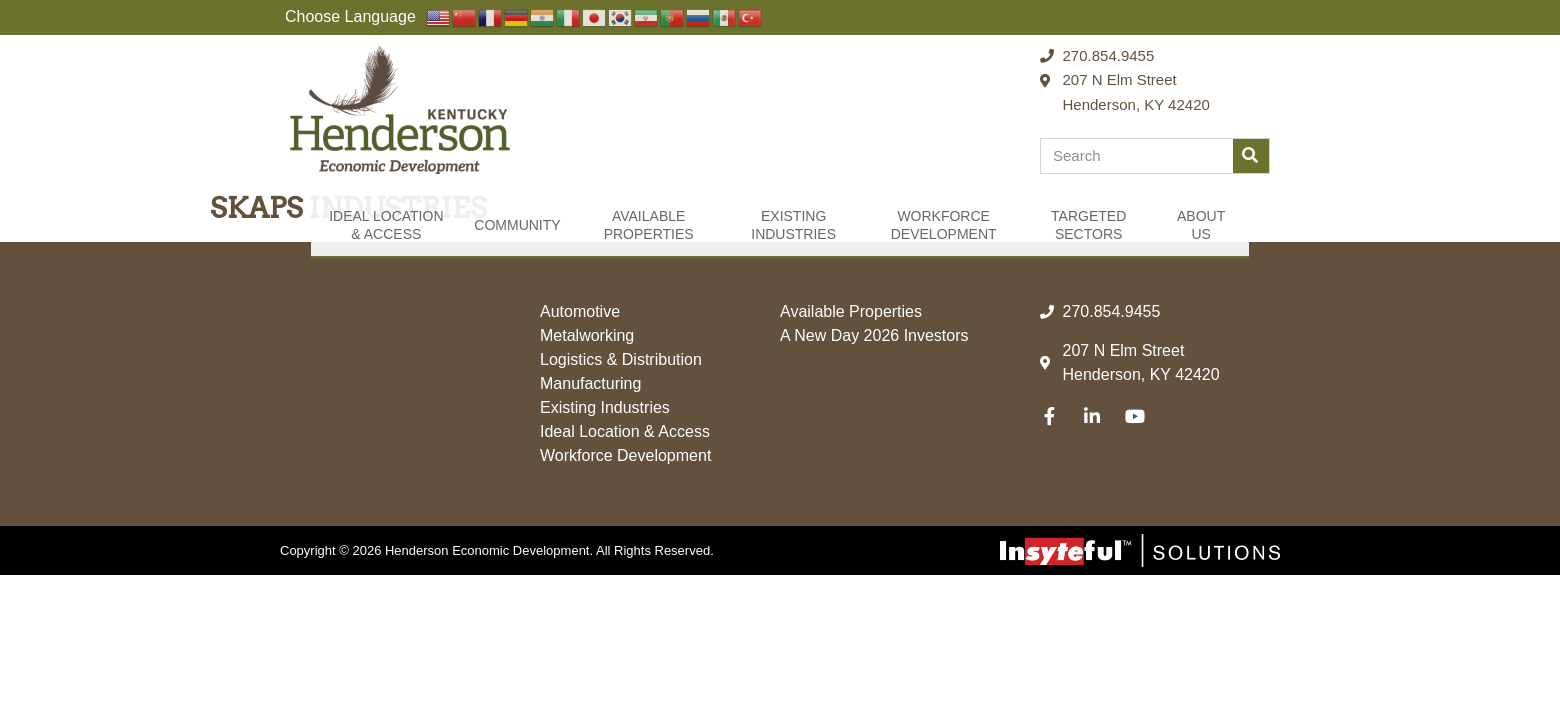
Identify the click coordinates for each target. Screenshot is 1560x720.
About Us (1201, 225)
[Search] (1251, 156)
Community (517, 225)
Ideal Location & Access (386, 225)
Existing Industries (793, 225)
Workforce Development (944, 225)
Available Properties (649, 225)
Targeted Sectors (1088, 225)
